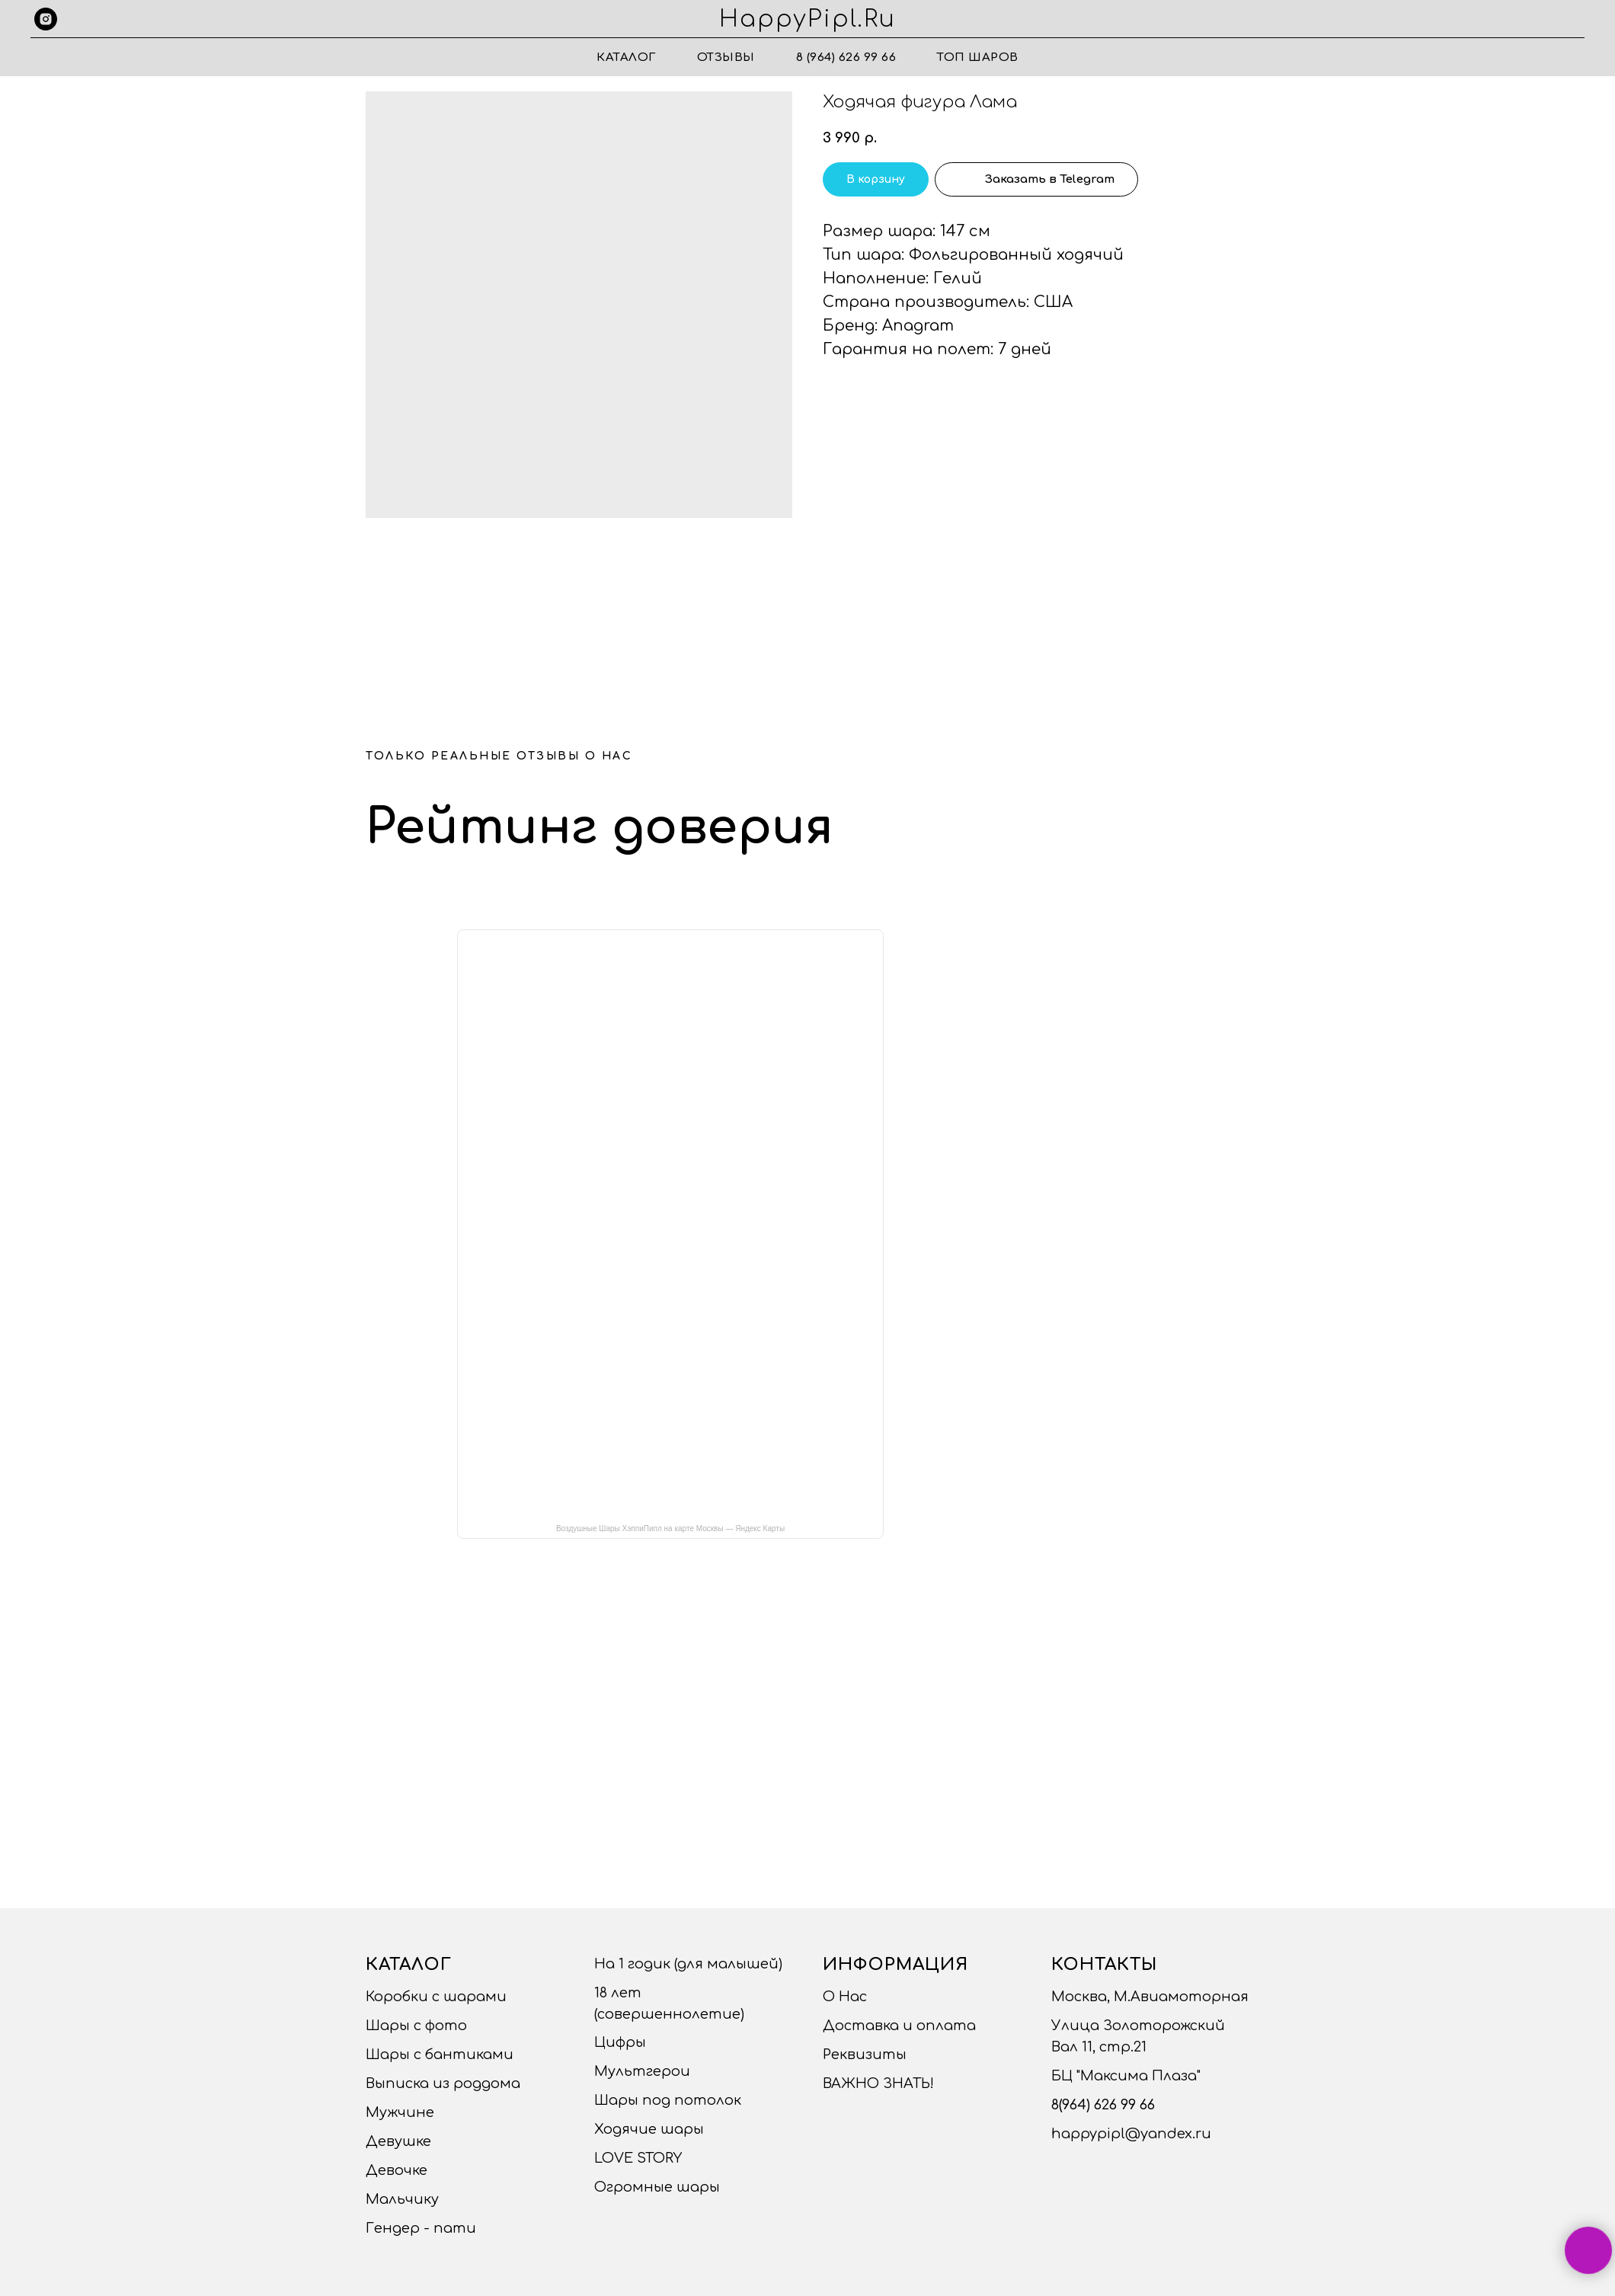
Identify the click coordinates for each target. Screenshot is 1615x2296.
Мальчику (402, 2199)
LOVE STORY (638, 2158)
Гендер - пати (421, 2228)
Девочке (396, 2170)
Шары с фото (416, 2025)
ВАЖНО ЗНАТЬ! (878, 2083)
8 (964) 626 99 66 (846, 57)
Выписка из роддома (443, 2083)
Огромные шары (657, 2187)
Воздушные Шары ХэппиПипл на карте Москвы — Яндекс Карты (670, 1528)
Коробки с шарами (436, 1996)
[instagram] (45, 19)
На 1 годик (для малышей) (688, 1963)
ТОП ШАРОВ (978, 57)
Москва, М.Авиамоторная (1150, 1996)
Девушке (398, 2141)
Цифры (620, 2042)
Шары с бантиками (439, 2054)
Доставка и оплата (899, 2025)
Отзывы (726, 57)
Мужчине (400, 2112)
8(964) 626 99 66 (1103, 2104)
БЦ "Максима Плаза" (1126, 2075)
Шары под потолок (667, 2100)
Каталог (626, 57)
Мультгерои (642, 2071)
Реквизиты (865, 2054)
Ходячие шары (649, 2129)
